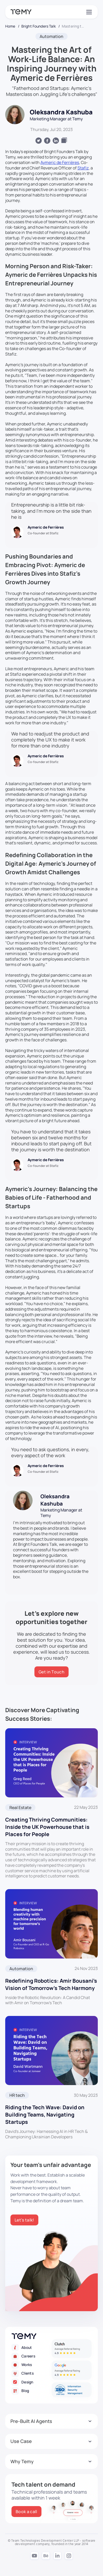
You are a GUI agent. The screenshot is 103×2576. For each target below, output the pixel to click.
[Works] (31, 2365)
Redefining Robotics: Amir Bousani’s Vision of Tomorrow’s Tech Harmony (51, 1984)
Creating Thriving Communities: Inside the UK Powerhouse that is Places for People (47, 1827)
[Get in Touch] (51, 1671)
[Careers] (31, 2356)
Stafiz (83, 168)
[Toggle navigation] (88, 12)
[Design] (31, 2382)
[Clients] (31, 2373)
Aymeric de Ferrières (59, 162)
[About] (31, 2347)
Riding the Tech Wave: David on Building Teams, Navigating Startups (44, 2114)
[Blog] (31, 2390)
